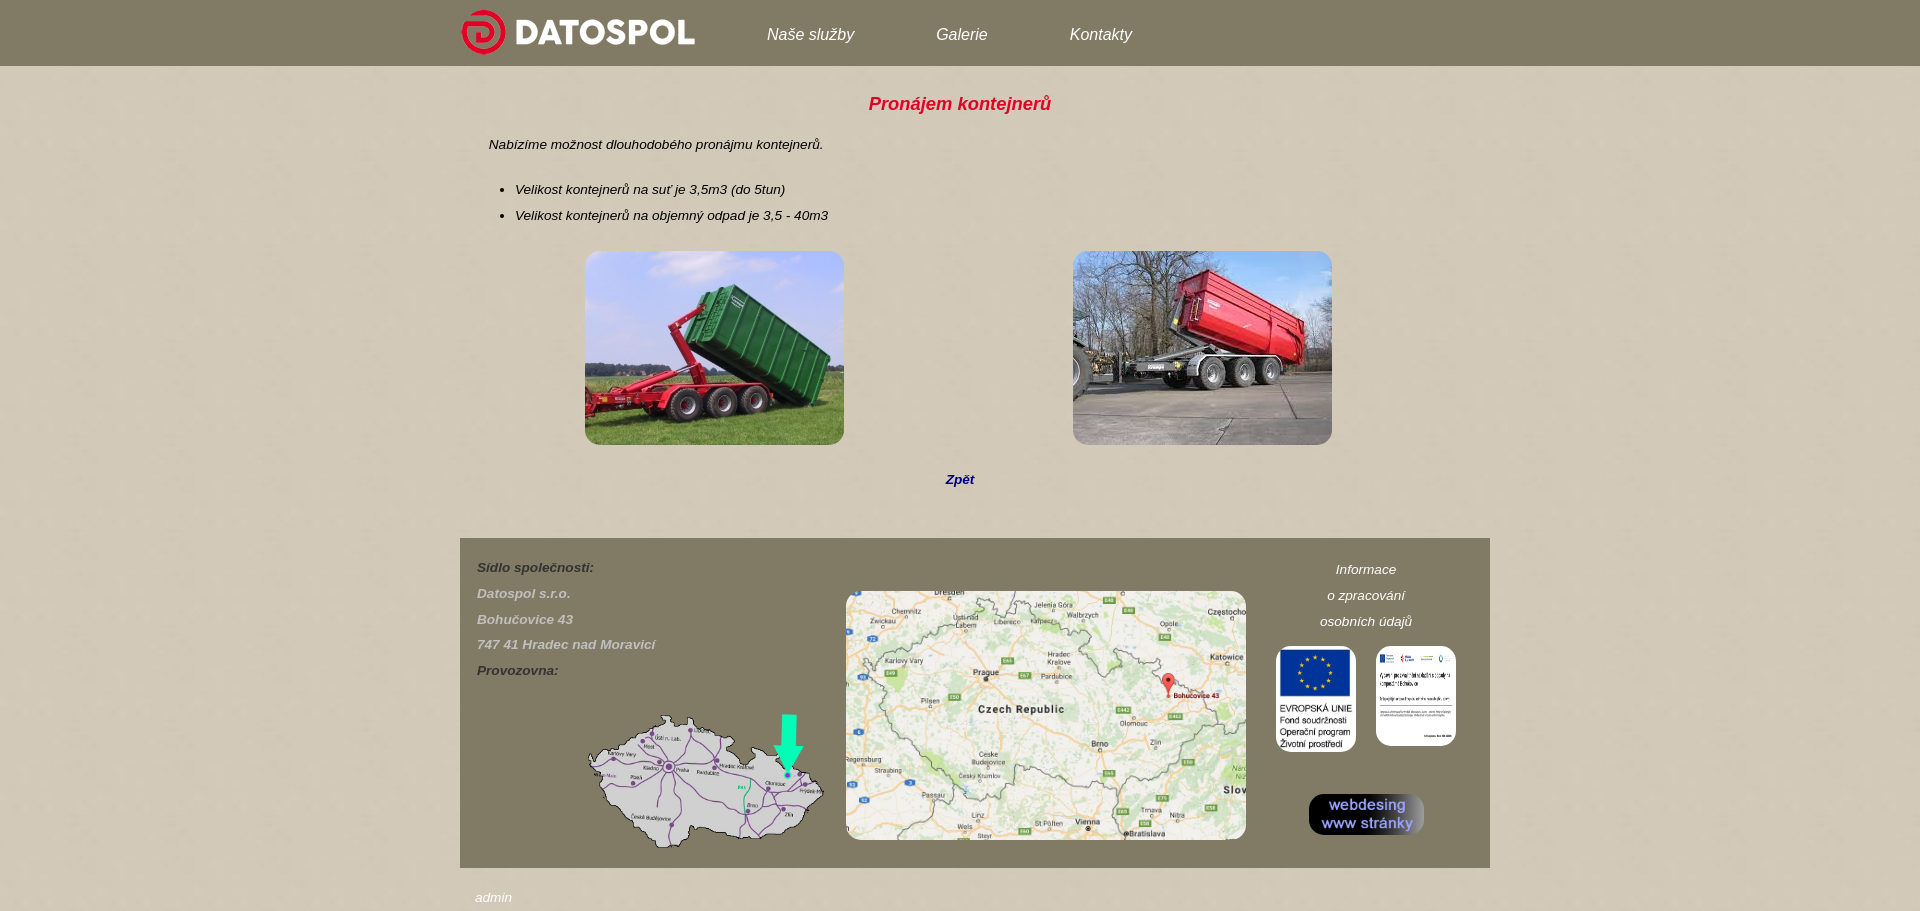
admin (493, 897)
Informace (1366, 569)
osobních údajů (1366, 621)
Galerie (962, 34)
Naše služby (810, 34)
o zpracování (1366, 595)
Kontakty (1101, 34)
